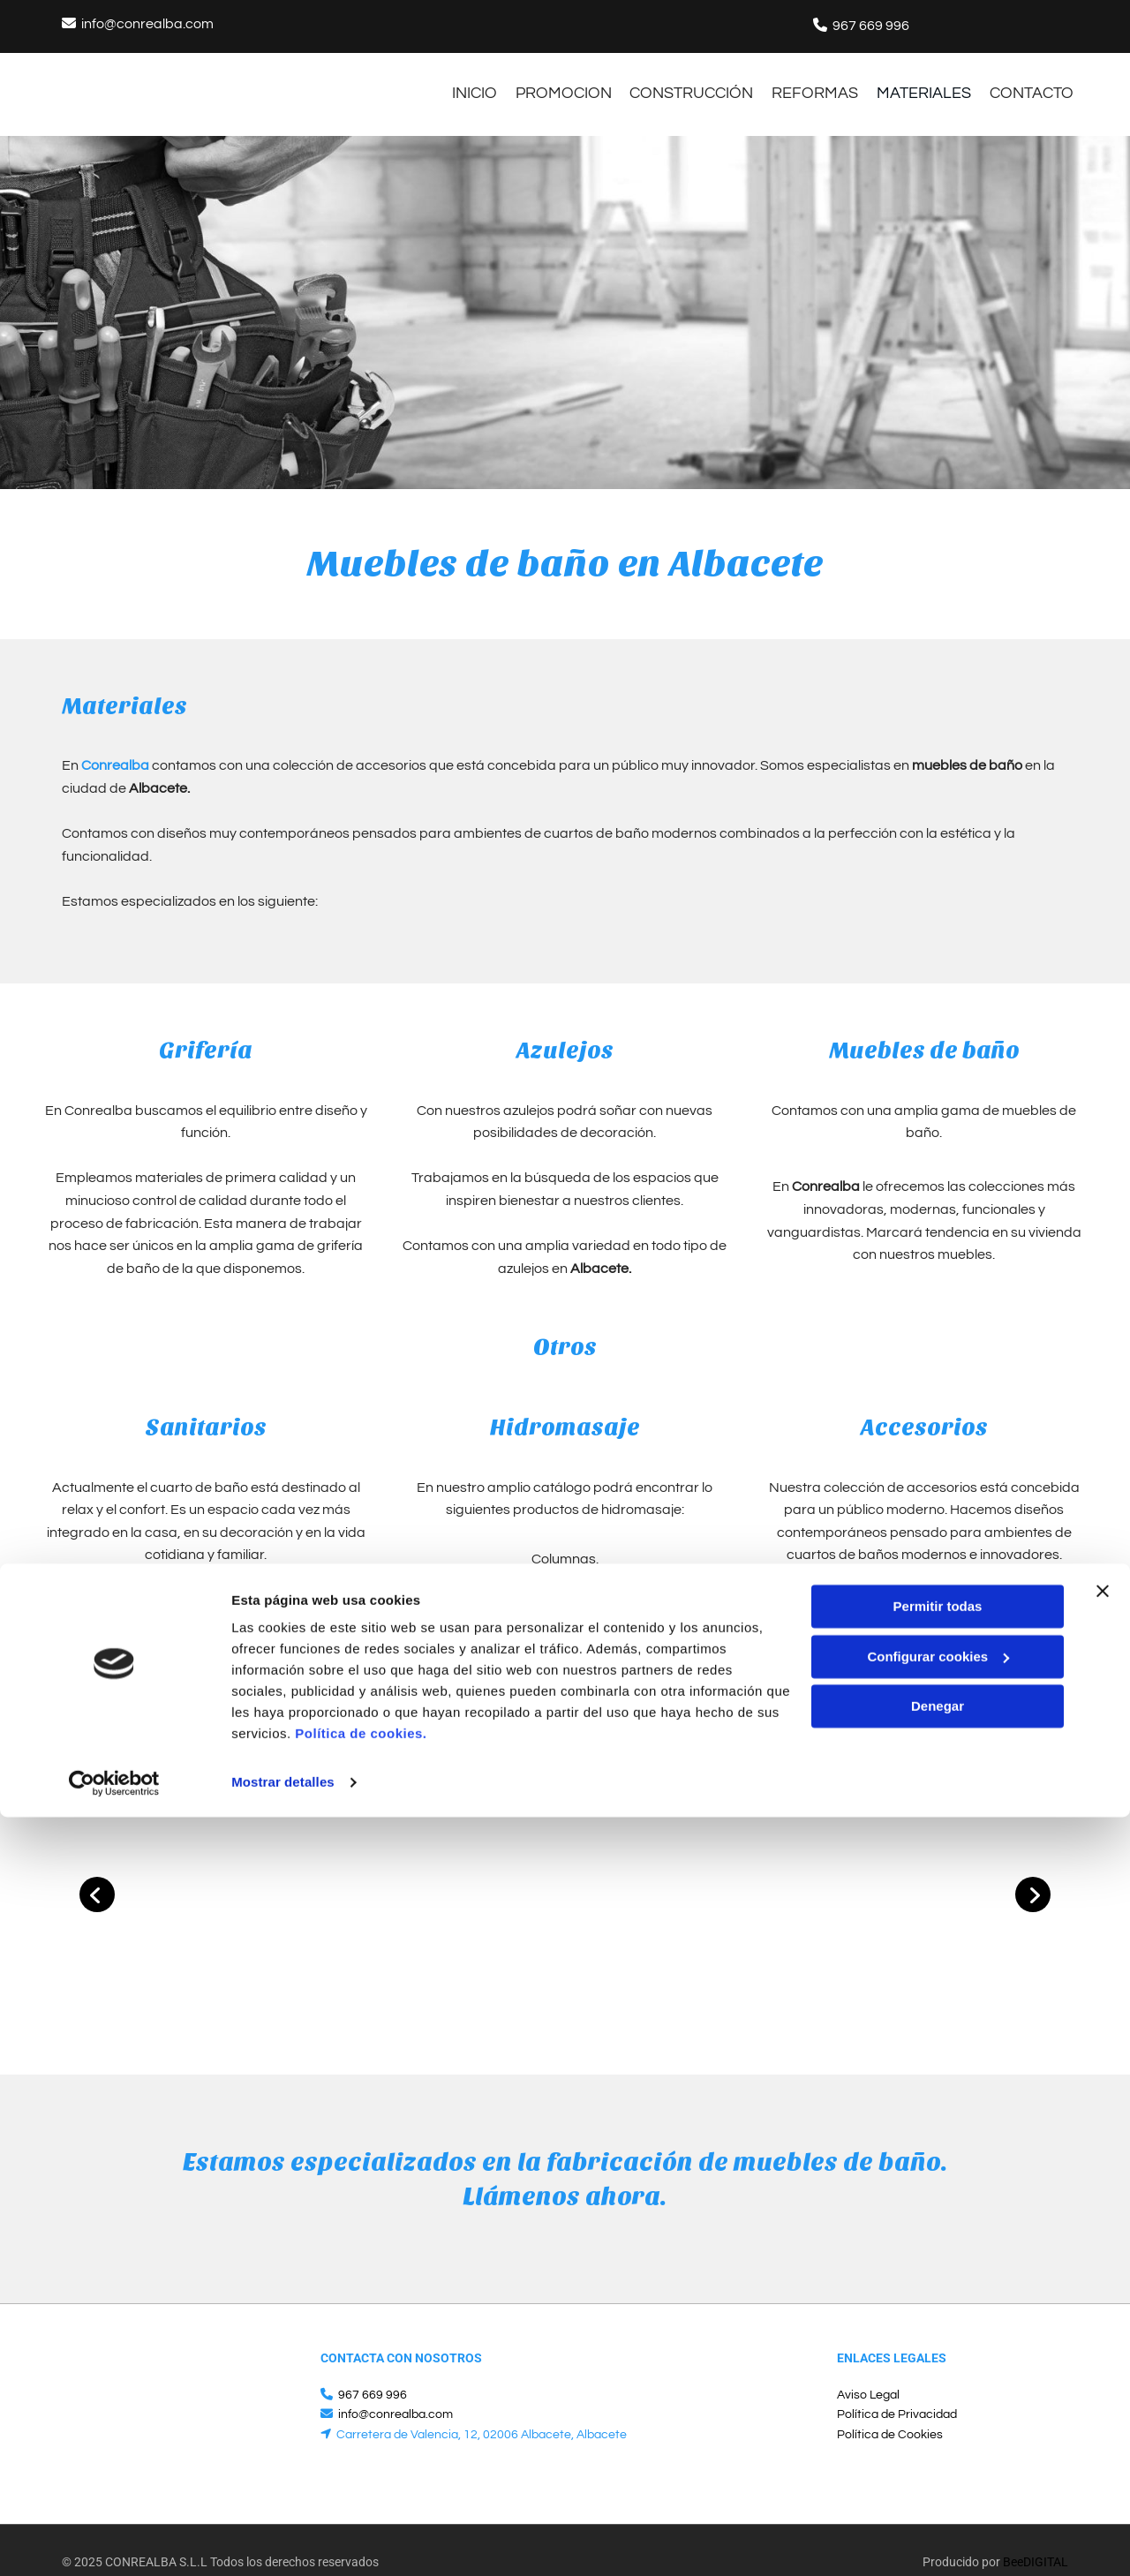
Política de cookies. (360, 2492)
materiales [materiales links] (924, 80)
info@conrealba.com (147, 24)
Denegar (937, 2465)
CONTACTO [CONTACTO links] (1039, 80)
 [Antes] (97, 1870)
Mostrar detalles (283, 2541)
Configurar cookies (938, 2414)
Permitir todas (938, 2365)
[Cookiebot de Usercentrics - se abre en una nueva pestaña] (114, 2541)
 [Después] (1033, 1870)
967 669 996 (870, 26)
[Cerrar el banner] (1102, 2350)
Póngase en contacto (421, 1678)
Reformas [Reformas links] (807, 80)
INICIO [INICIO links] (441, 80)
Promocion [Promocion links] (539, 80)
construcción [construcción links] (675, 80)
